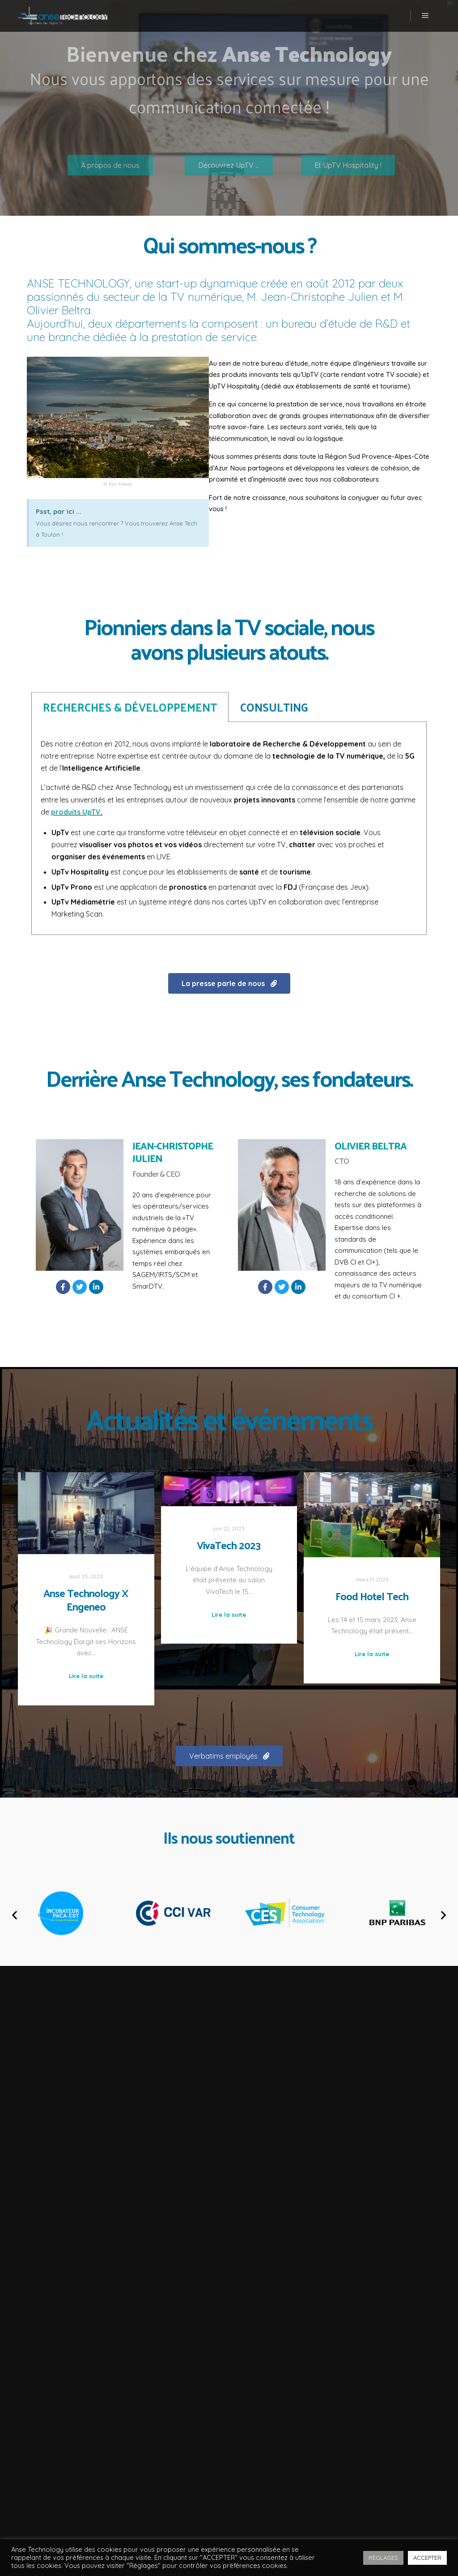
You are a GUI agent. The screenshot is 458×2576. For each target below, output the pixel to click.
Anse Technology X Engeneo (85, 1599)
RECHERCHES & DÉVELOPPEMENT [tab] (130, 578)
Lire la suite (86, 1675)
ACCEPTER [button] (427, 2557)
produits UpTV (76, 683)
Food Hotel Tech (371, 1596)
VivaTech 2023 (229, 1545)
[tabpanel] (229, 700)
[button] (229, 983)
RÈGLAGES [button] (383, 2557)
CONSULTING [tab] (274, 578)
